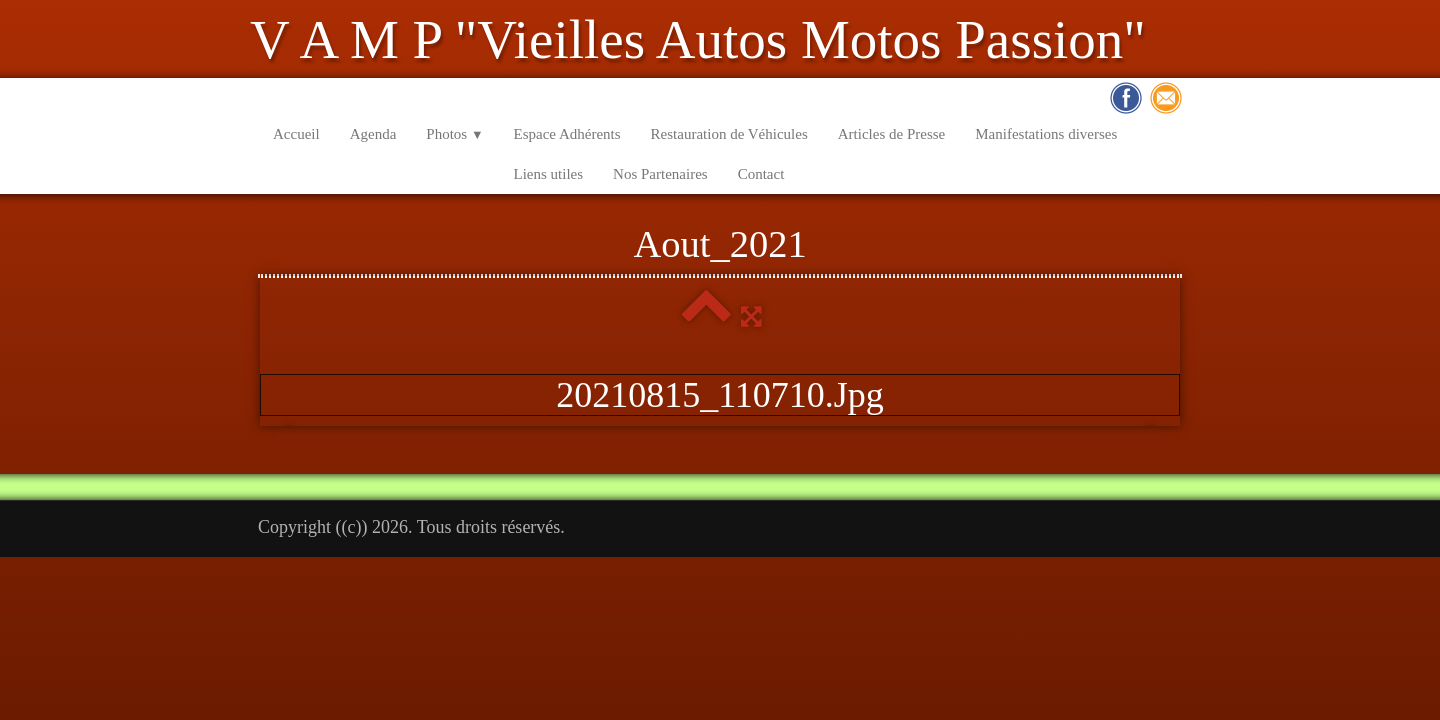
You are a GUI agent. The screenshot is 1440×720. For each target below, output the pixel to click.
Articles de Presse (891, 134)
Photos (454, 134)
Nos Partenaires (660, 174)
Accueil (296, 134)
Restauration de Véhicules (729, 134)
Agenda (373, 134)
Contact (761, 174)
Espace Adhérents (567, 134)
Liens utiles (549, 174)
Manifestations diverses (1046, 134)
